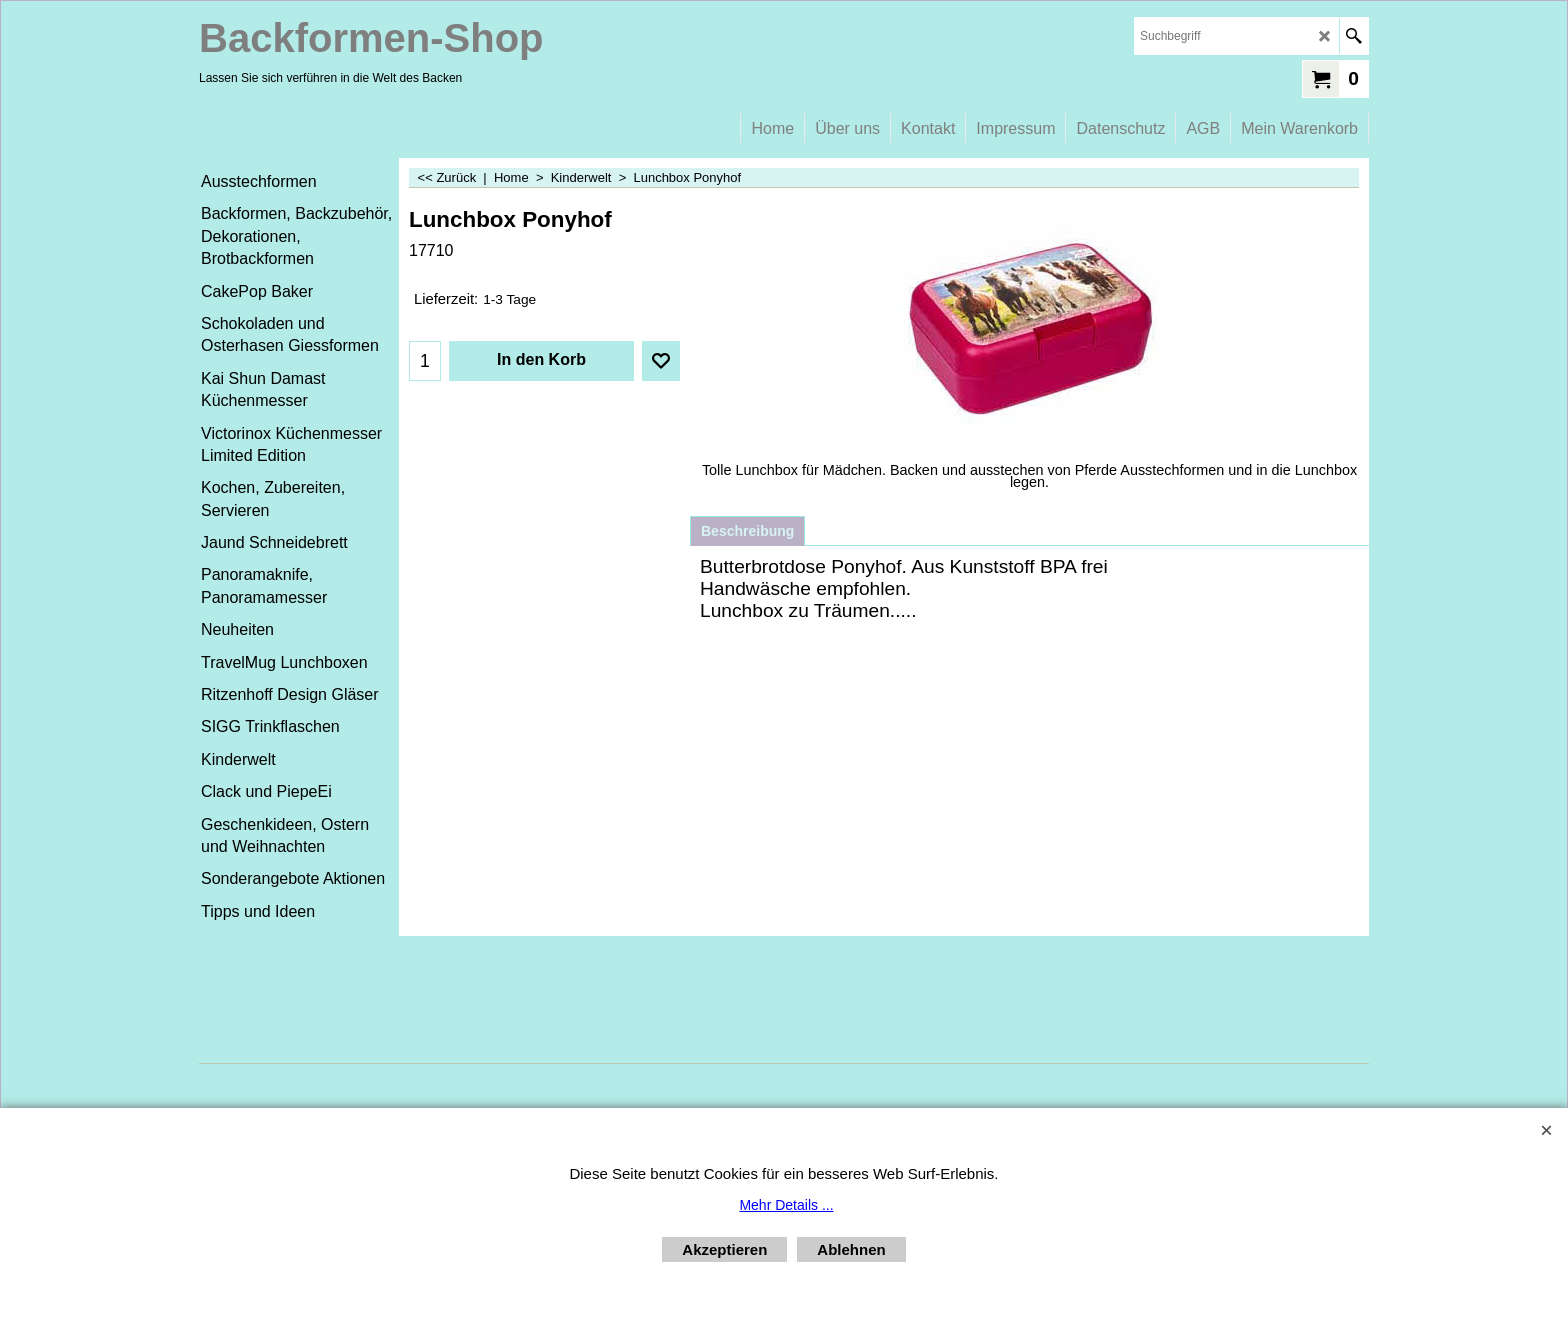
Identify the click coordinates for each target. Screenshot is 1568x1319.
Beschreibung (747, 531)
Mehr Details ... (786, 1205)
